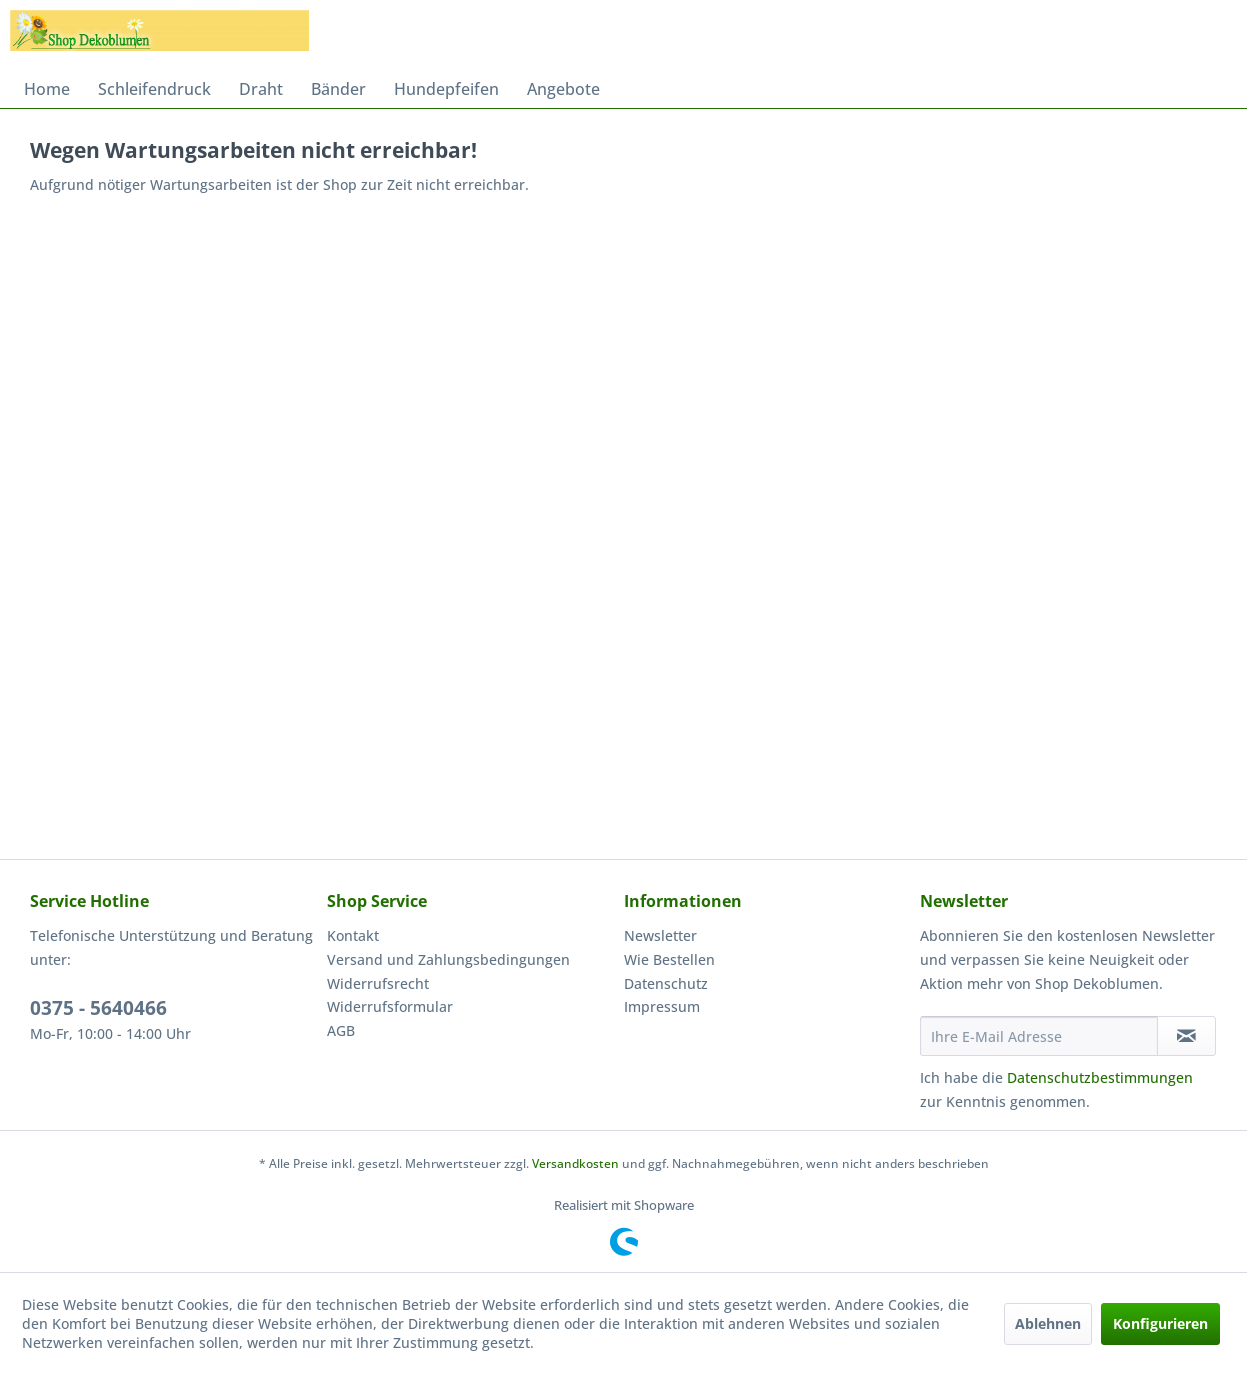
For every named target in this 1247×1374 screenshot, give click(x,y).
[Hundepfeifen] (446, 89)
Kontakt (353, 935)
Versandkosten (575, 1163)
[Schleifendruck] (154, 89)
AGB (341, 1030)
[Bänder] (338, 89)
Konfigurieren (1160, 1323)
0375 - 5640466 (98, 1008)
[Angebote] (563, 89)
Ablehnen (1048, 1323)
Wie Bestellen (669, 959)
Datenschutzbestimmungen (1100, 1077)
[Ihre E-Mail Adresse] (1038, 1036)
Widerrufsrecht (378, 983)
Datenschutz (666, 983)
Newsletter (660, 935)
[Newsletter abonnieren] (1186, 1036)
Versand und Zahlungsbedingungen (448, 959)
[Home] (47, 89)
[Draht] (261, 89)
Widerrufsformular (390, 1006)
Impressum (662, 1006)
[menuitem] (47, 89)
